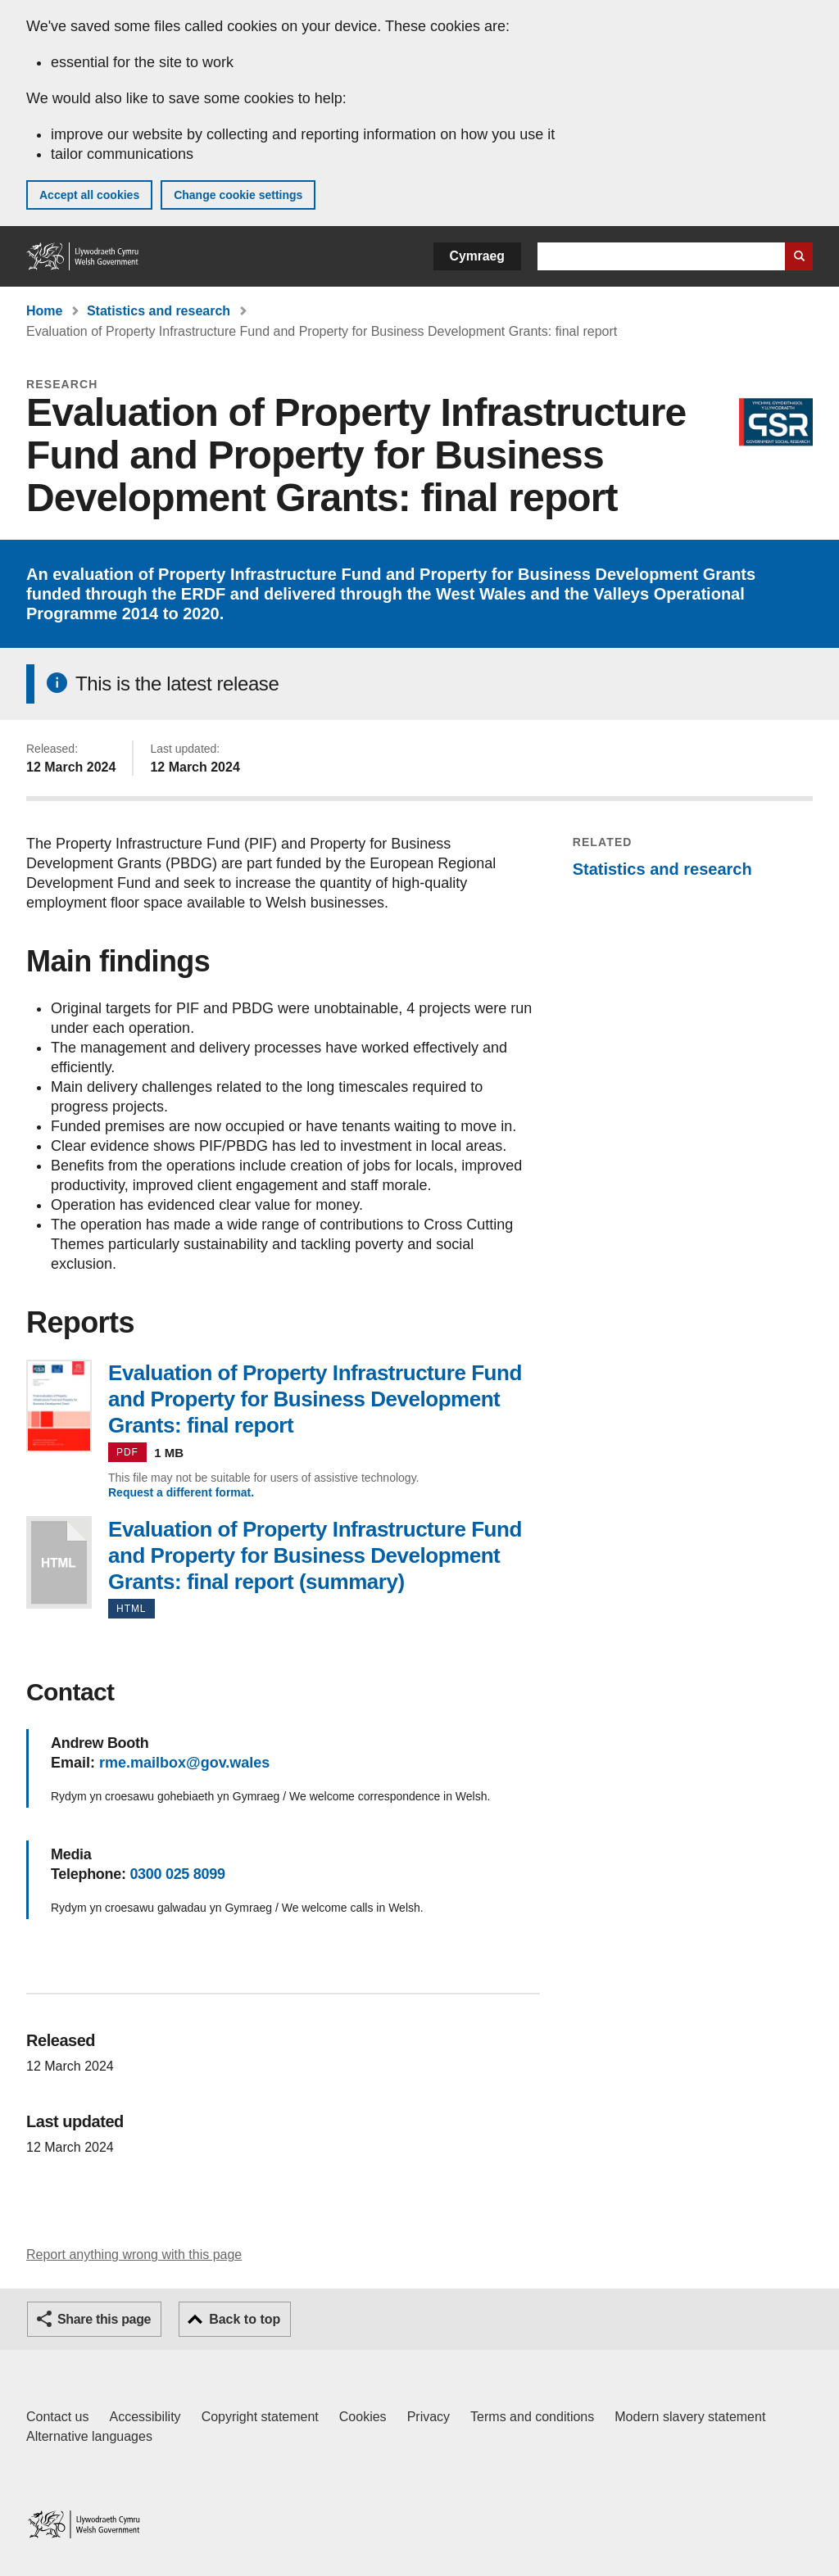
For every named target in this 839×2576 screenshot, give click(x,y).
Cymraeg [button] (477, 256)
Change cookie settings (238, 194)
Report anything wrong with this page (134, 2254)
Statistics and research (158, 311)
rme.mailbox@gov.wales (184, 1762)
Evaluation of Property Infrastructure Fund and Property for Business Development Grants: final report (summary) (59, 1562)
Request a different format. (181, 1492)
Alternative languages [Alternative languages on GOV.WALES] (89, 2436)
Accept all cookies (89, 194)
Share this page (104, 2319)
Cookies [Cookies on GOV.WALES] (363, 2417)
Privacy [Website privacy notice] (428, 2417)
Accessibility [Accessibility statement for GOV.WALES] (144, 2417)
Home (44, 311)
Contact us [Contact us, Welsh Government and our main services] (57, 2417)
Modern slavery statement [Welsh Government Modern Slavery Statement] (690, 2417)
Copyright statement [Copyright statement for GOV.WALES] (260, 2417)
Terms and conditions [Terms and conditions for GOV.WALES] (532, 2417)
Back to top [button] (244, 2319)
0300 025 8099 (176, 1874)
